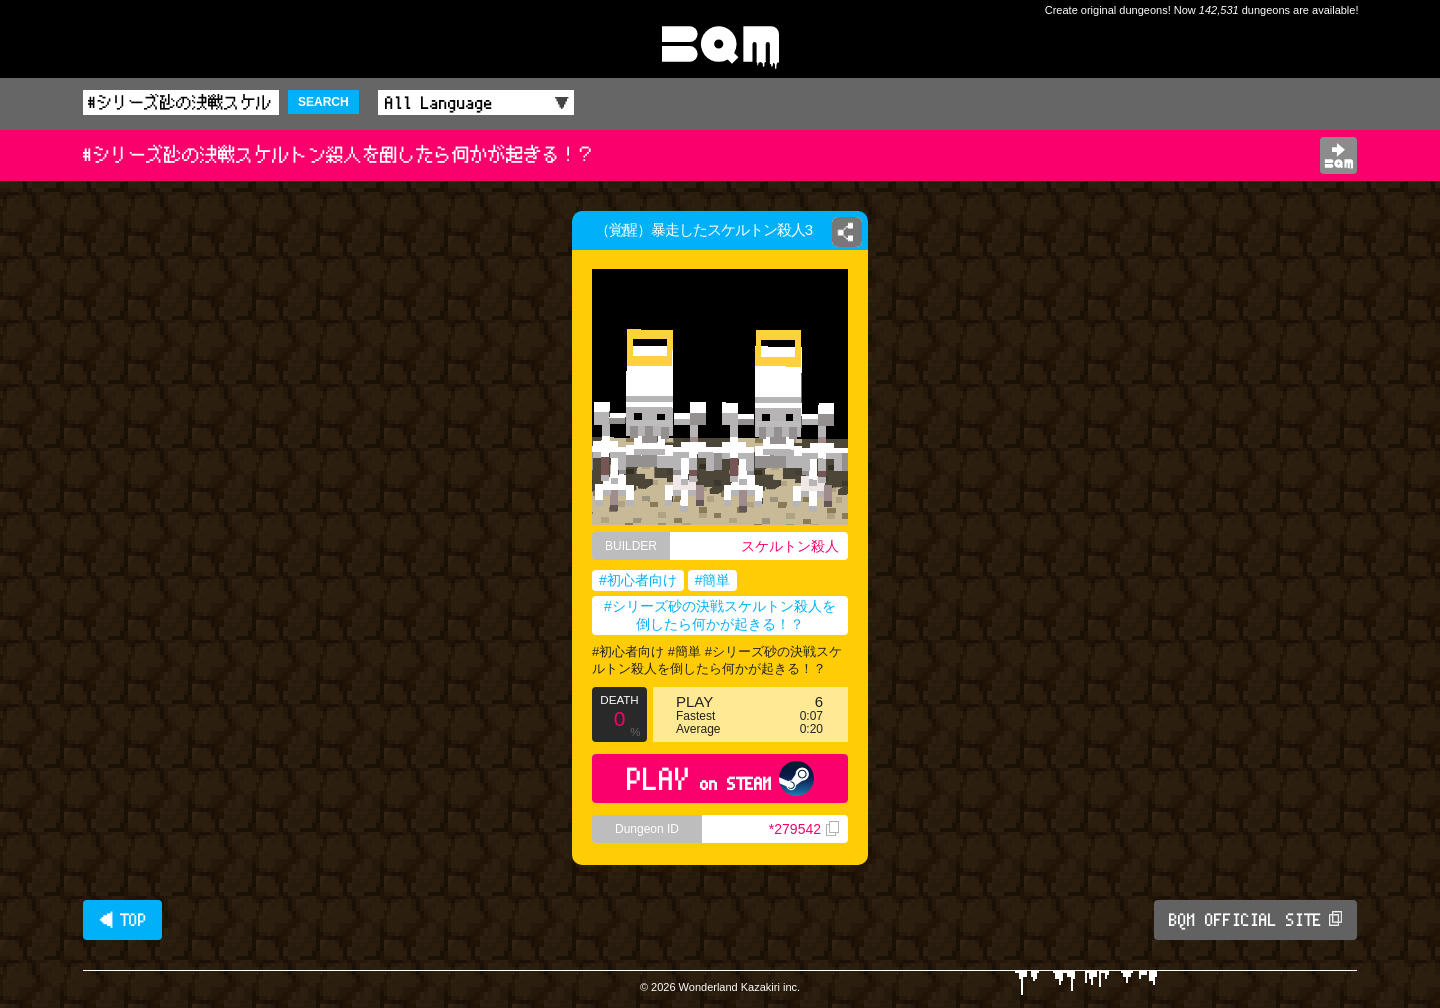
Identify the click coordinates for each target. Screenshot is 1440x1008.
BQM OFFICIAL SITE (1255, 920)
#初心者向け (638, 580)
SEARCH (323, 102)
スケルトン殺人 (790, 546)
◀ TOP (122, 920)
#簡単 (713, 580)
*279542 (804, 829)
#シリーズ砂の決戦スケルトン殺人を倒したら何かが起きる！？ (720, 615)
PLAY (720, 778)
